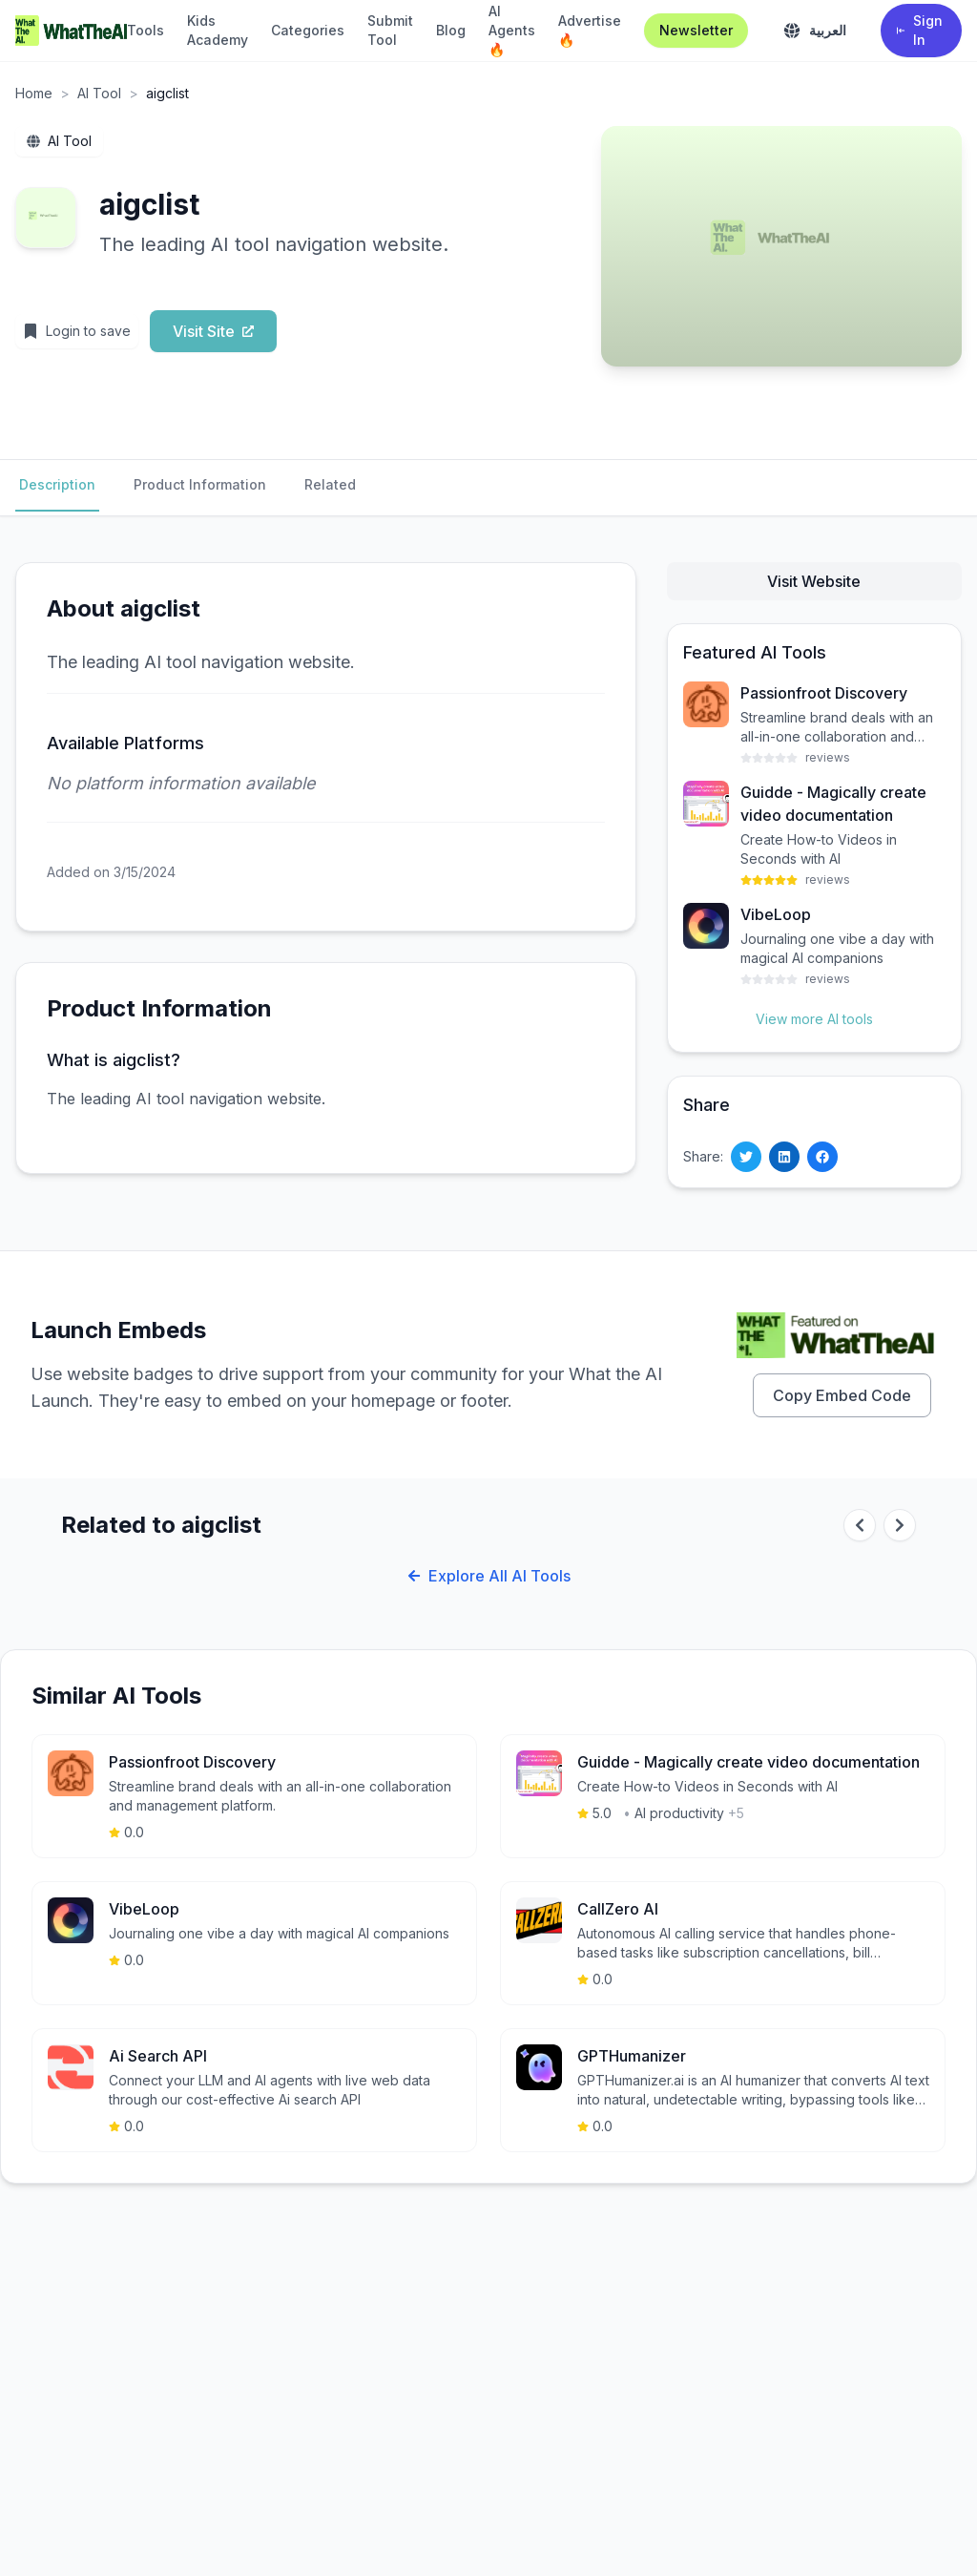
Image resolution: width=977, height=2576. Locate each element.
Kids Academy (217, 30)
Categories (307, 30)
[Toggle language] (814, 30)
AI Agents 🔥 (511, 30)
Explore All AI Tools (489, 1575)
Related (330, 484)
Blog (451, 30)
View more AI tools (814, 1019)
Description (57, 484)
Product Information (200, 484)
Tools (145, 30)
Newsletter (696, 30)
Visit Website (814, 581)
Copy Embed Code (842, 1395)
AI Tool (99, 93)
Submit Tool (390, 30)
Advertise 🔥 (589, 30)
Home (33, 93)
